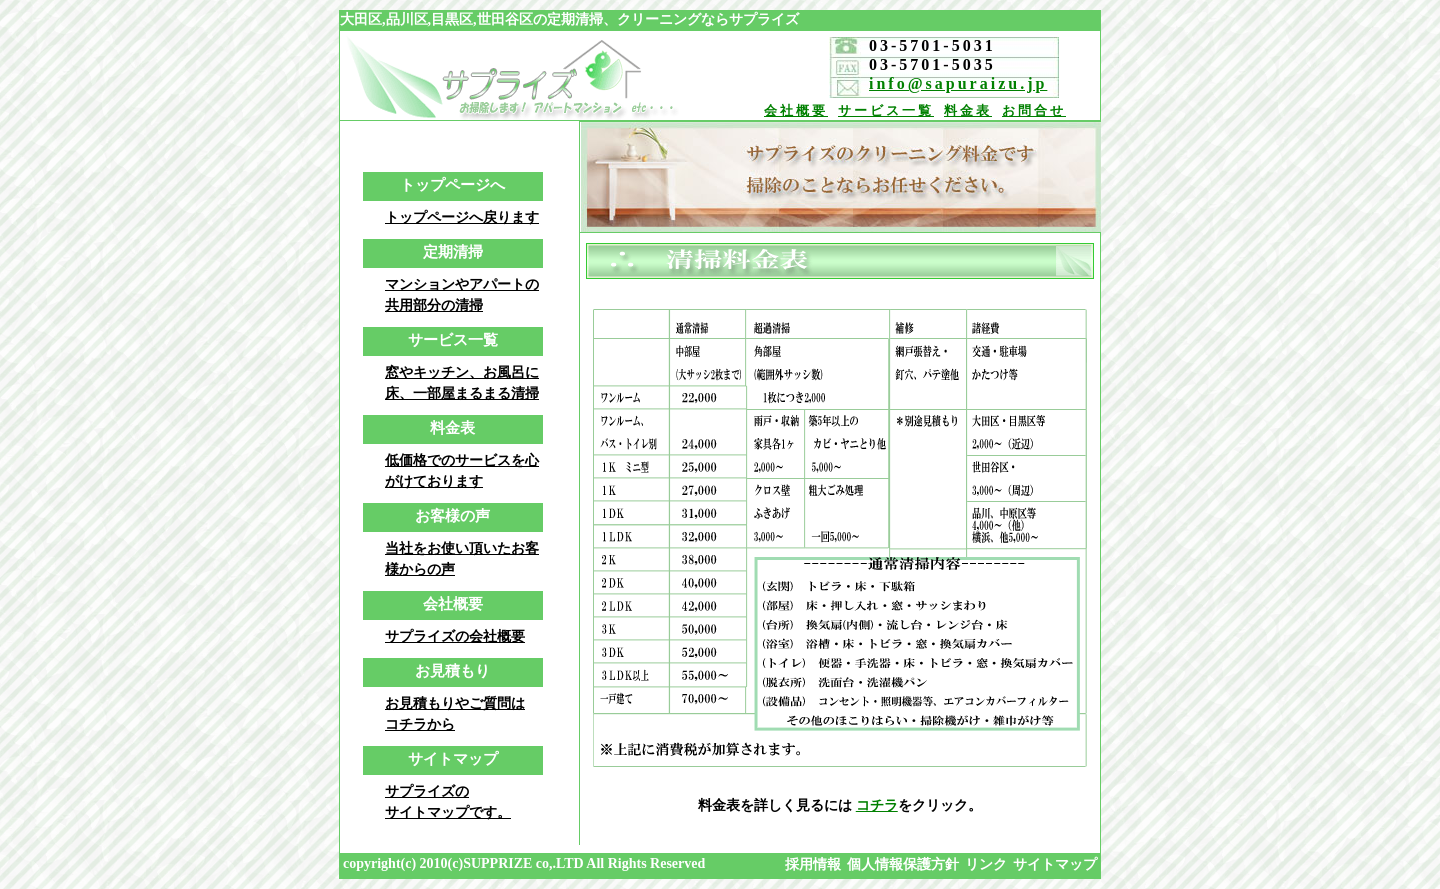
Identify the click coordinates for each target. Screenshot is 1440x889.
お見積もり (452, 671)
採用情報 (813, 864)
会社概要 (796, 110)
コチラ (877, 805)
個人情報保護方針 (903, 864)
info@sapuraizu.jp (958, 83)
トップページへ (452, 185)
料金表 (968, 110)
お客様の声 (452, 516)
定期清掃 (453, 252)
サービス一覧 (886, 110)
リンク (986, 864)
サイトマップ (453, 759)
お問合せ (1034, 110)
